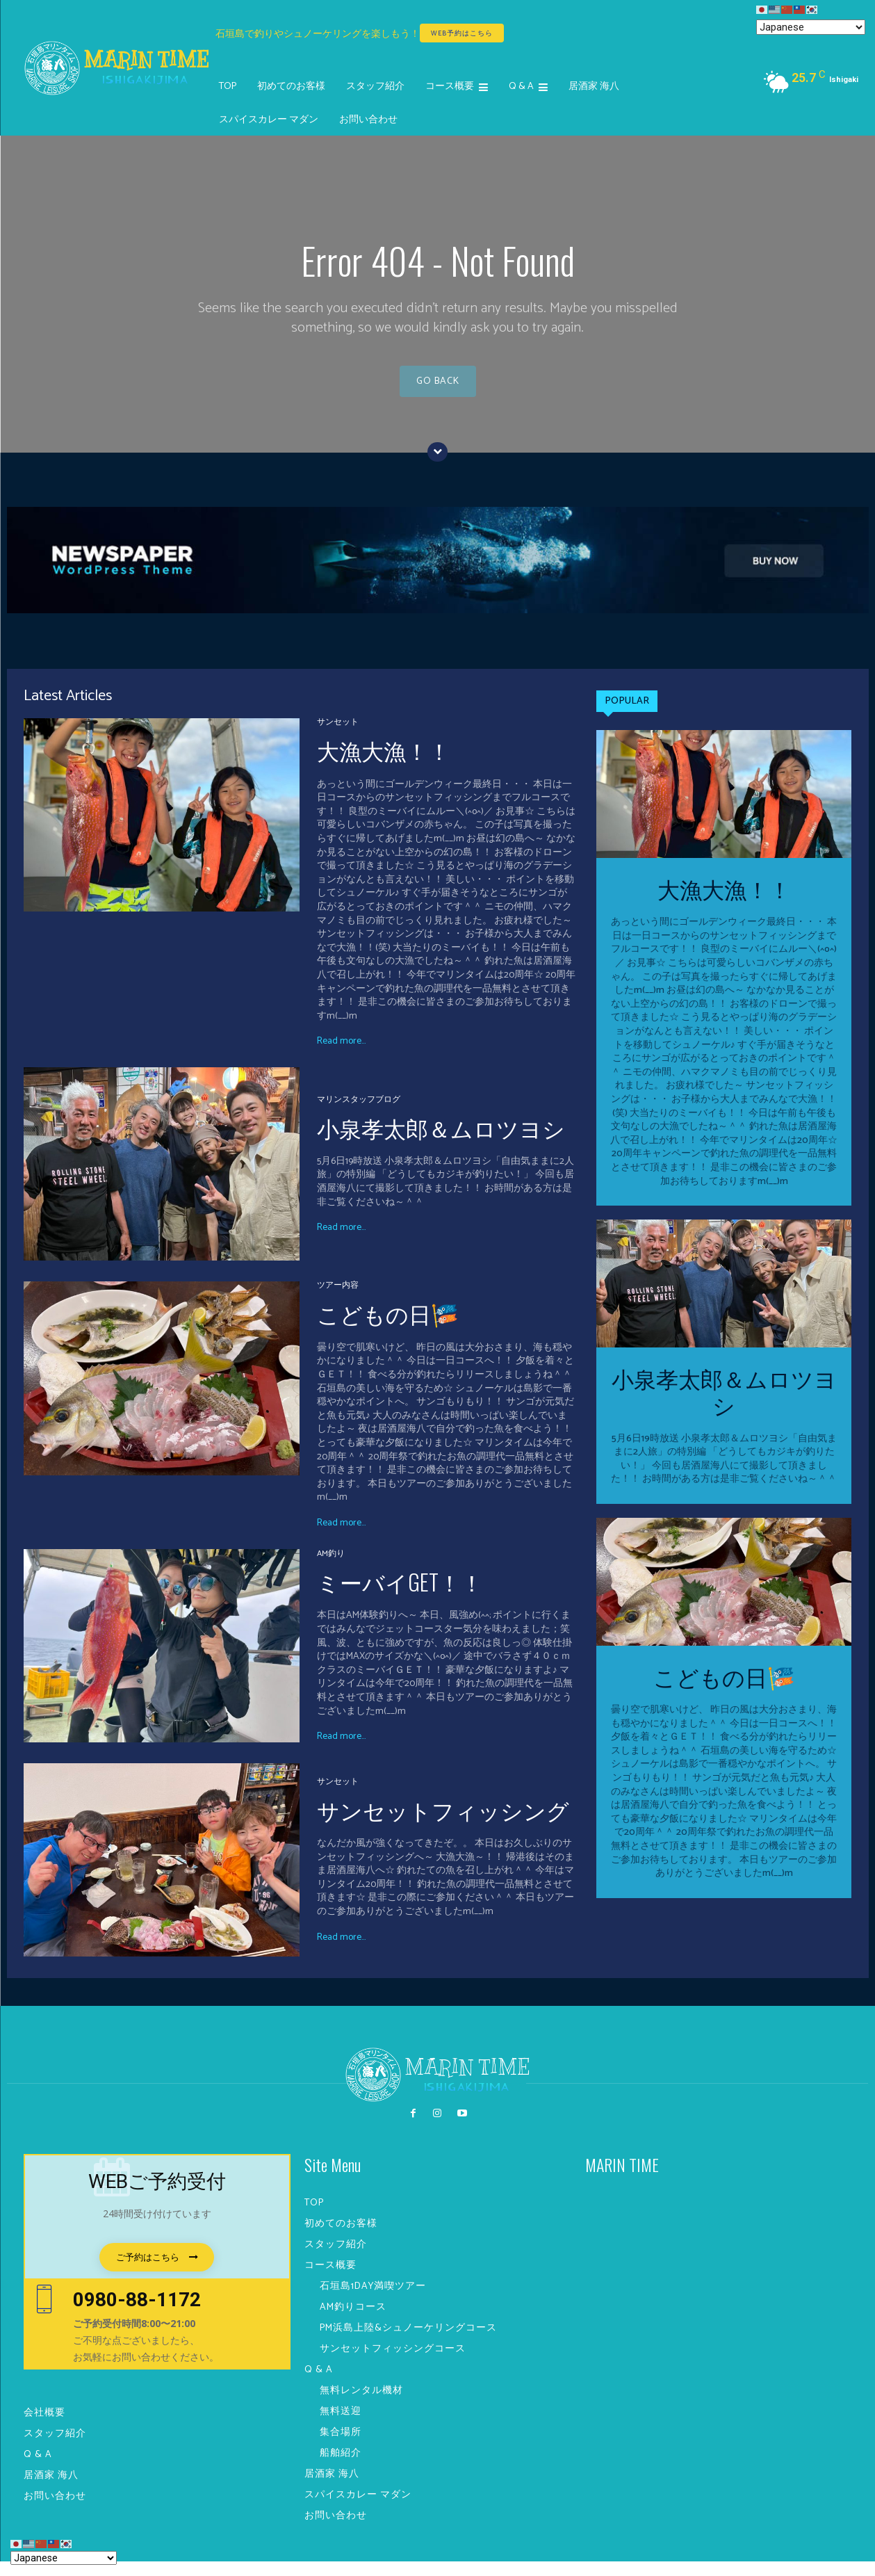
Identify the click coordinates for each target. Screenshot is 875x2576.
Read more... (341, 1057)
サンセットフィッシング (443, 1824)
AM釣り (331, 1568)
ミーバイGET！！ (400, 1596)
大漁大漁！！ (383, 764)
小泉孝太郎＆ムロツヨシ (441, 1142)
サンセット (338, 737)
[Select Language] (810, 27)
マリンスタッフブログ (358, 1114)
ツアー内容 (338, 1301)
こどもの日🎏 (388, 1328)
